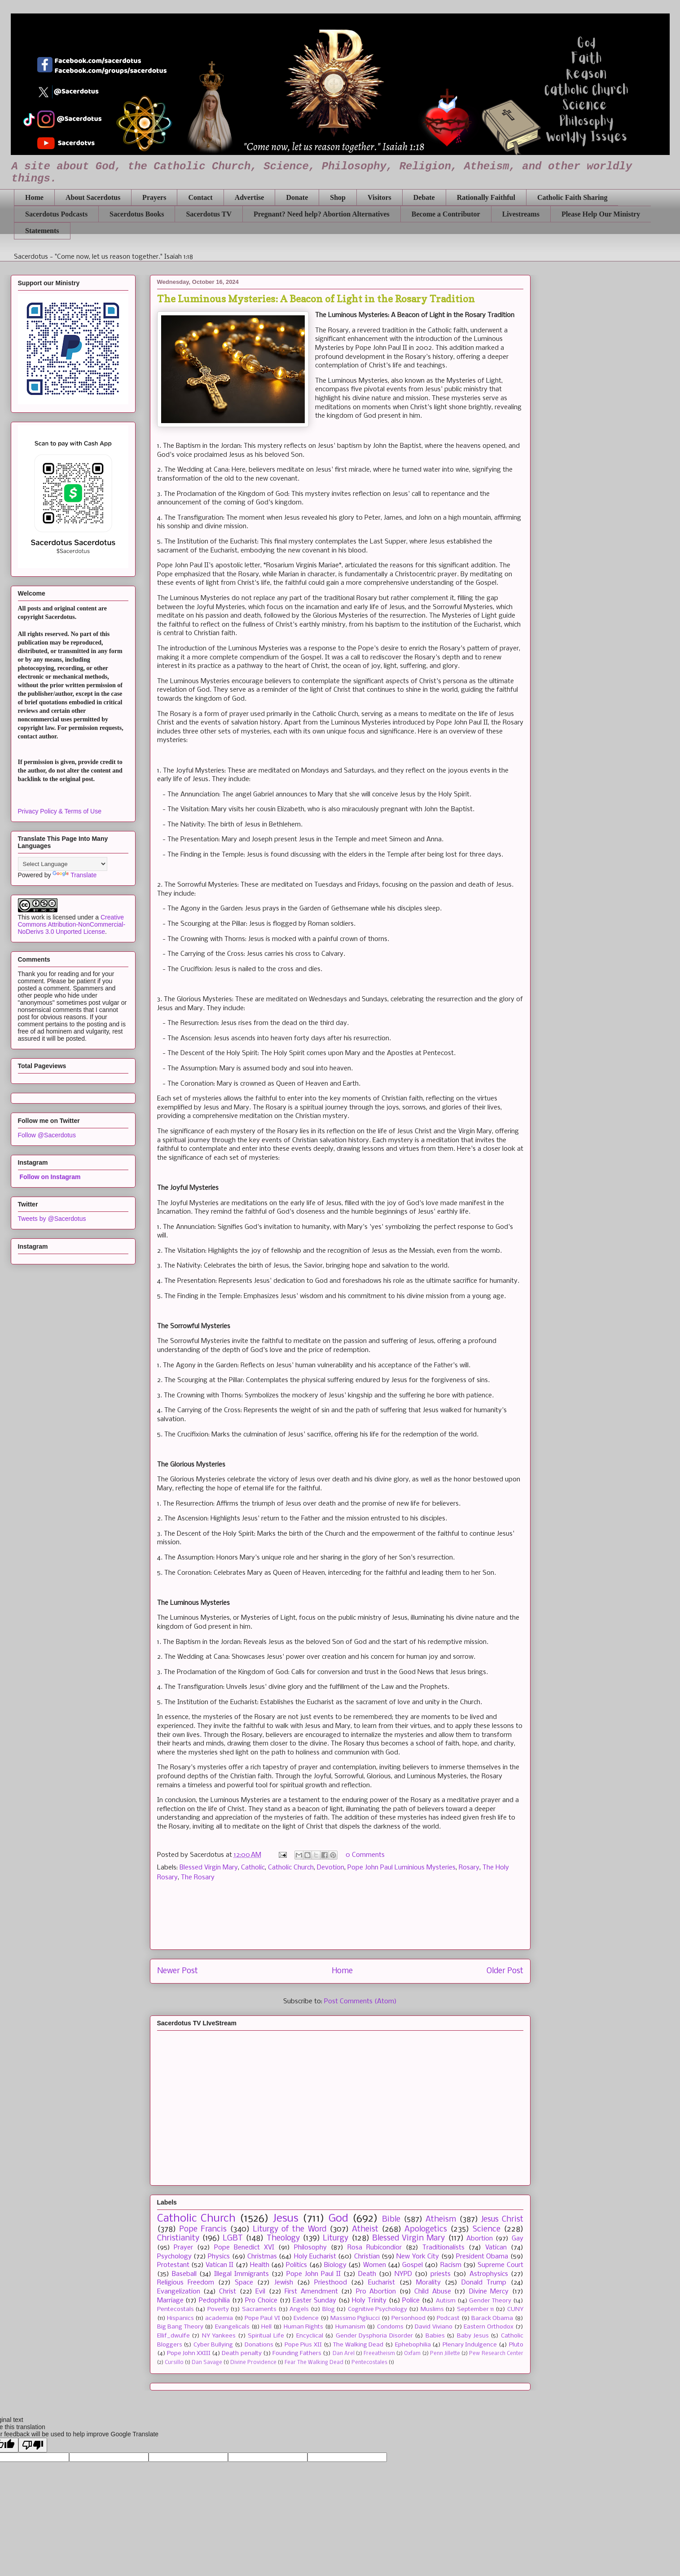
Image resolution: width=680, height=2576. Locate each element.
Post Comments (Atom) (360, 2001)
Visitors (379, 197)
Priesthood (330, 2282)
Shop (338, 197)
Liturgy (335, 2238)
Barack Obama (492, 2318)
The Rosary (198, 1877)
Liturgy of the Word (289, 2229)
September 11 (475, 2309)
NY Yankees (219, 2336)
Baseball (184, 2274)
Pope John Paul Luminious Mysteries (401, 1867)
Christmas (262, 2256)
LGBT (233, 2238)
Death (367, 2274)
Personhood (408, 2318)
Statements (42, 230)
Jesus (285, 2218)
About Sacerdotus (93, 197)
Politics (296, 2265)
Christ (227, 2291)
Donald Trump (483, 2282)
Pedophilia (214, 2300)
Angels (299, 2309)
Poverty (218, 2309)
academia (219, 2318)
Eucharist (381, 2282)
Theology (283, 2238)
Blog (328, 2309)
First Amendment (311, 2291)
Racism (450, 2265)
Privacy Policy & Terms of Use (59, 811)
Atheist (365, 2229)
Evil (260, 2291)
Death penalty (241, 2353)
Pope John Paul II (313, 2274)
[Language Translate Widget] (62, 864)
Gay (517, 2238)
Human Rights (304, 2327)
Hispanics (180, 2318)
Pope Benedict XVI (244, 2247)
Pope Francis (203, 2229)
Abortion (479, 2238)
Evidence (306, 2318)
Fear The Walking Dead (314, 2362)
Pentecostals (175, 2309)
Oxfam (412, 2353)
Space (244, 2282)
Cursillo (174, 2362)
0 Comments (365, 1855)
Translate (75, 875)
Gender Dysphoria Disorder (374, 2336)
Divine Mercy (489, 2291)
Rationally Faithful (486, 197)
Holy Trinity (369, 2300)
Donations (259, 2345)
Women (374, 2265)
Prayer (183, 2247)
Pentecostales (369, 2362)
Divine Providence (253, 2362)
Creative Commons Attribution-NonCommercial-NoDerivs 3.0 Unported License (72, 924)
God (338, 2218)
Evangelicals (232, 2327)
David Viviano (433, 2327)
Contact (200, 197)
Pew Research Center (496, 2353)
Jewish (283, 2282)
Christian (367, 2256)
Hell (266, 2327)
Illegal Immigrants (241, 2274)
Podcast (448, 2318)
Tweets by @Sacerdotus (52, 1218)
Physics (219, 2256)
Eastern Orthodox (488, 2327)
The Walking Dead (358, 2345)
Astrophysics (488, 2274)
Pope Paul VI (262, 2318)
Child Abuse (432, 2291)
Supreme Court (500, 2265)
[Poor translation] (32, 2445)
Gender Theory (490, 2301)
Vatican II (219, 2265)
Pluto (516, 2345)
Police (411, 2300)
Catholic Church (291, 1867)
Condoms (390, 2327)
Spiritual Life (266, 2336)
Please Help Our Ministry (601, 214)
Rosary (469, 1867)
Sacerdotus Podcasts (56, 214)
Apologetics (425, 2229)
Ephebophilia (413, 2345)
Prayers (154, 197)
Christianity (178, 2238)
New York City (417, 2256)
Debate (424, 197)
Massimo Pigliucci (355, 2318)
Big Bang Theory (180, 2327)
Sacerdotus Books (137, 214)
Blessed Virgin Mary (209, 1867)
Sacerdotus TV (209, 214)
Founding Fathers (296, 2353)
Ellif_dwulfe (173, 2336)
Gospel (412, 2265)
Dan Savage (207, 2362)
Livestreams (521, 214)
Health (259, 2265)
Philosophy (310, 2247)
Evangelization (178, 2291)
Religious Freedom (185, 2282)
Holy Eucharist (315, 2256)
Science (486, 2229)
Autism (446, 2301)
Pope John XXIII (189, 2353)
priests (440, 2274)
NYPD (403, 2274)
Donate (297, 197)
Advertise (249, 197)
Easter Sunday (314, 2300)
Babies (435, 2336)
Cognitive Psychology (378, 2309)
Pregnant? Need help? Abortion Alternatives (322, 214)
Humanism (350, 2327)
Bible (391, 2219)
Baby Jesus (473, 2336)
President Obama (482, 2256)
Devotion (330, 1867)
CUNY (515, 2309)
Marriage (170, 2300)
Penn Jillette (445, 2353)
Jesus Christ (502, 2219)
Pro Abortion (376, 2291)
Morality (428, 2282)
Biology (335, 2265)
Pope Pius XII (303, 2345)
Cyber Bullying (213, 2345)
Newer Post (177, 1971)
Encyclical (309, 2336)
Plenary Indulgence (470, 2345)
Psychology (174, 2256)
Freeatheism (379, 2353)
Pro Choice (261, 2300)
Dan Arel (344, 2353)
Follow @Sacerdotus (47, 1135)
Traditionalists (443, 2247)
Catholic (253, 1867)
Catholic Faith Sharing (572, 197)
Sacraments (259, 2309)
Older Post (505, 1971)
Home (34, 197)
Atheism (441, 2219)
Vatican (496, 2247)
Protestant (173, 2265)
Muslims (432, 2309)
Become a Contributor (446, 214)
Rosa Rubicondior (374, 2247)
